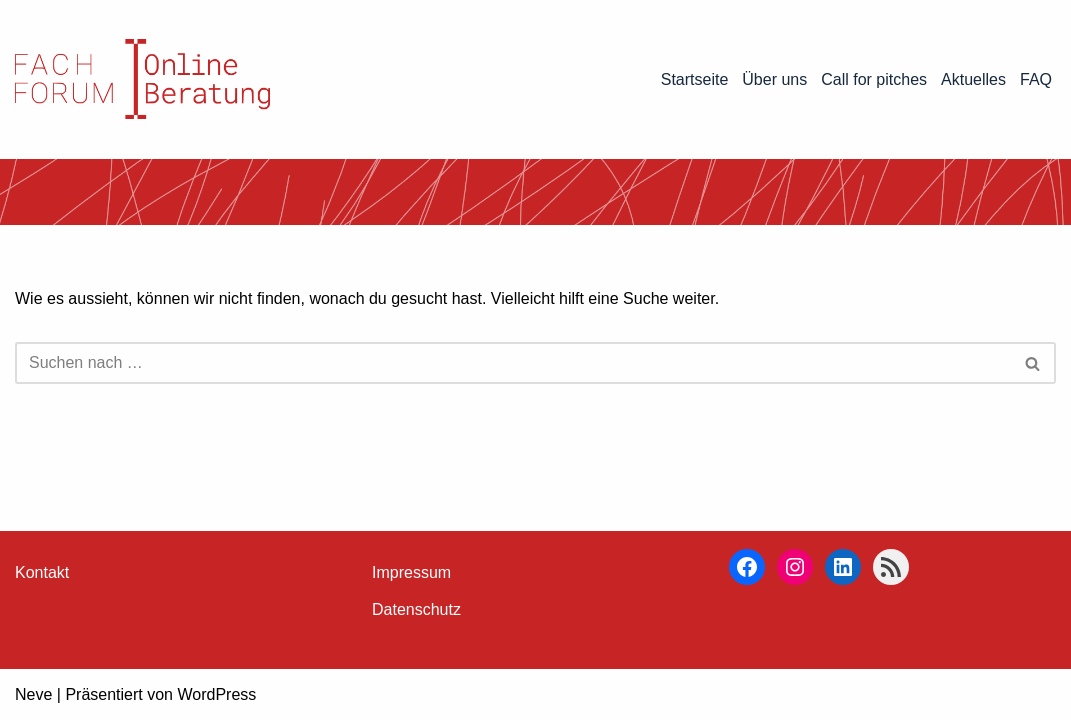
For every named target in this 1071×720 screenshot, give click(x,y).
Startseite (695, 79)
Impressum (411, 572)
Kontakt (42, 572)
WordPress (216, 694)
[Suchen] (513, 363)
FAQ (1036, 79)
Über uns (774, 79)
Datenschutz (416, 609)
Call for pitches (874, 79)
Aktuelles (973, 79)
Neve (33, 694)
